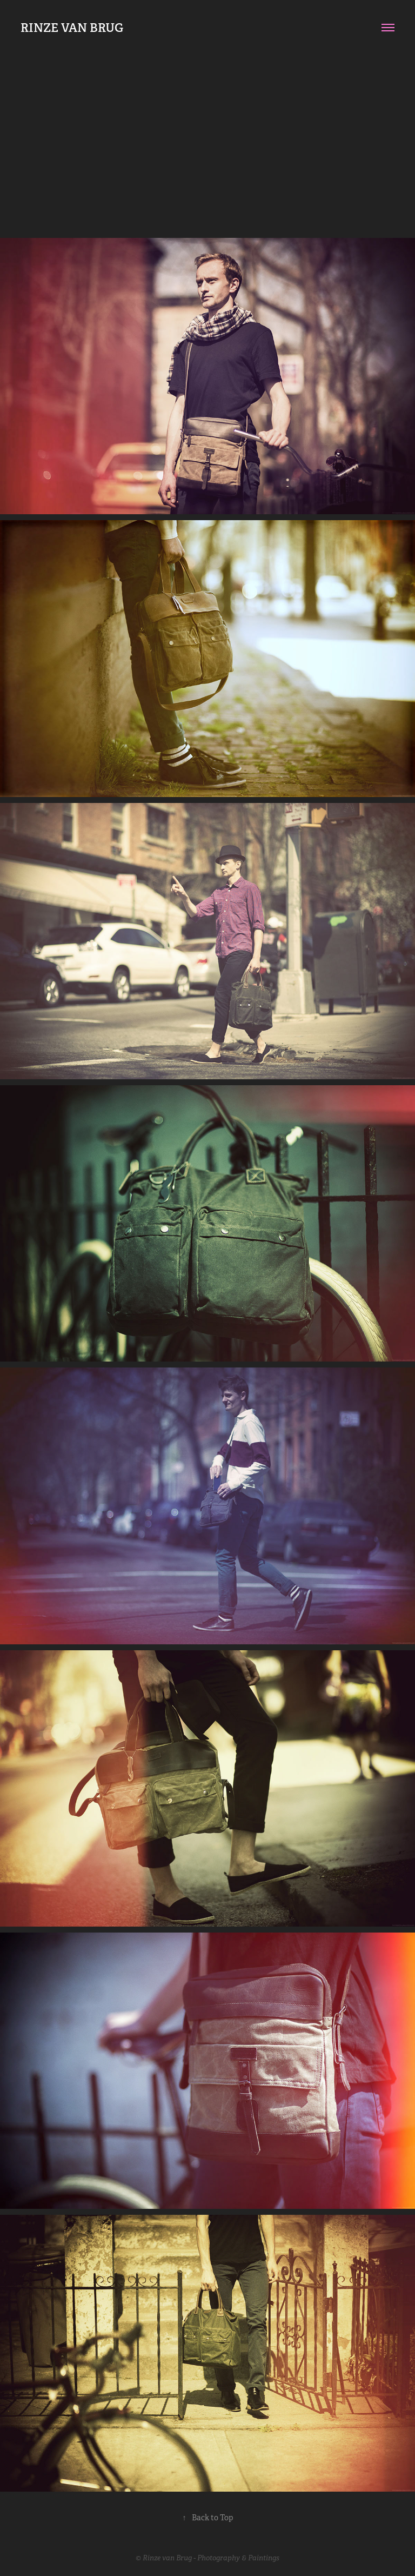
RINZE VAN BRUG (72, 27)
